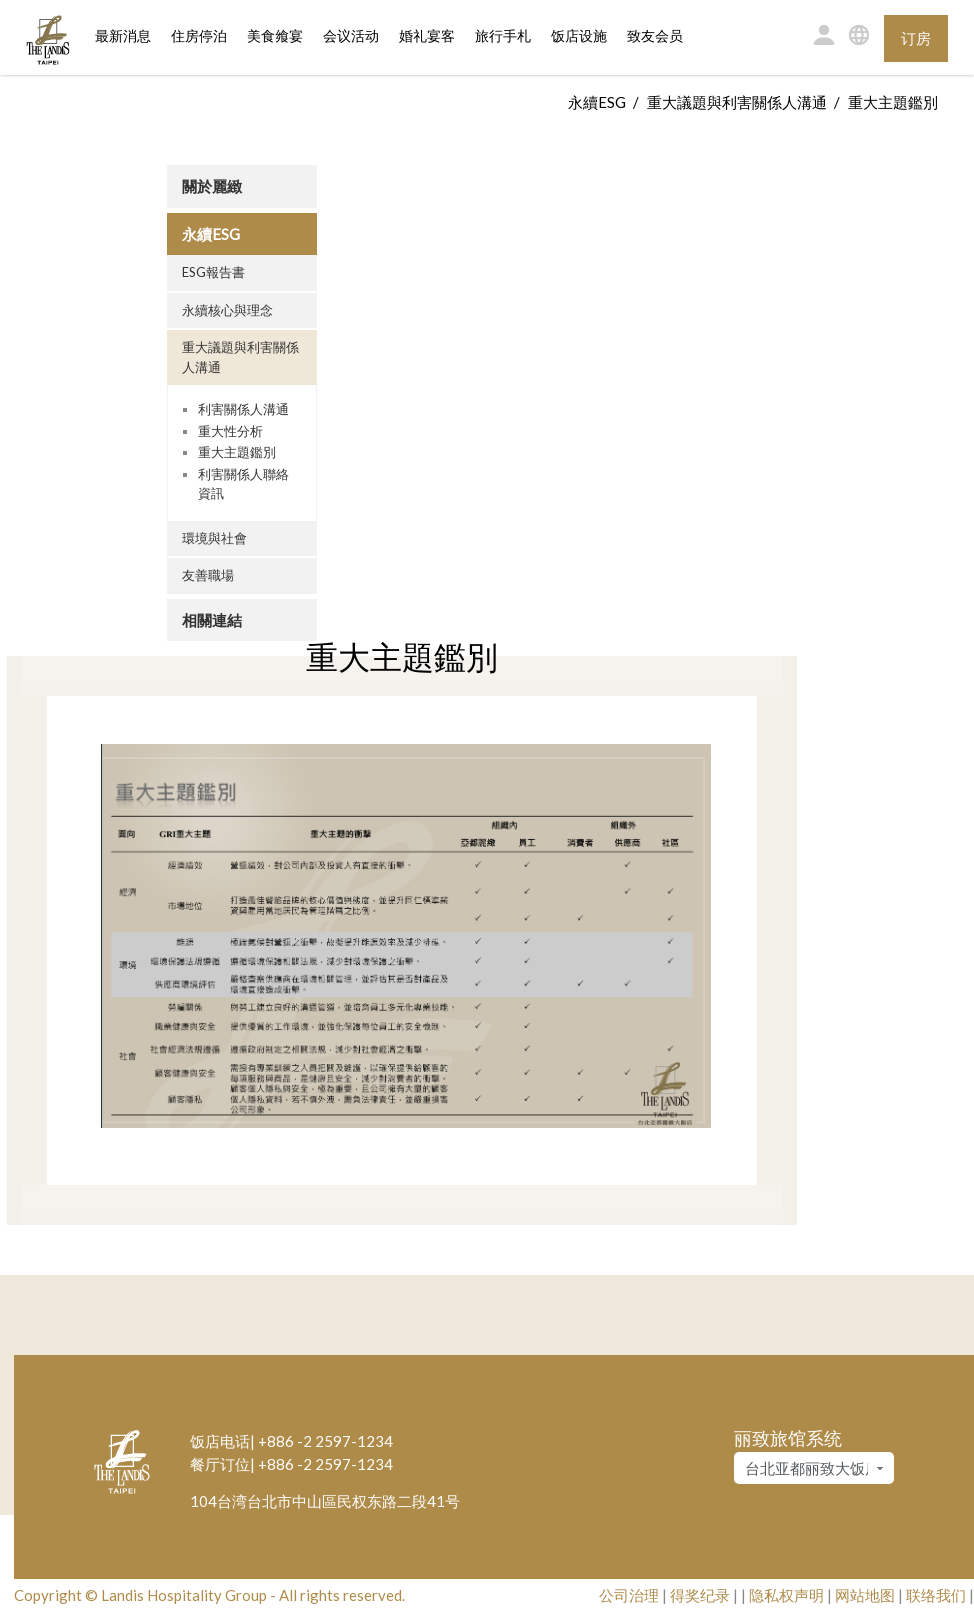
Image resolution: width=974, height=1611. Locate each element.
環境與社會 (214, 538)
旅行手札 (503, 36)
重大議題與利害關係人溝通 (737, 102)
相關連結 (212, 620)
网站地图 (865, 1595)
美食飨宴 (275, 36)
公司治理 (629, 1595)
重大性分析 (230, 431)
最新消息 (123, 36)
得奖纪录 (700, 1595)
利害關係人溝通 (243, 409)
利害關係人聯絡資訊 (243, 484)
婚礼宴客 (427, 36)
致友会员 (655, 36)
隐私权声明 (786, 1595)
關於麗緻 (212, 186)
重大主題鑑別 (237, 452)
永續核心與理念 (227, 310)
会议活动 (351, 36)
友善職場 (208, 575)
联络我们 (936, 1595)
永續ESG (597, 102)
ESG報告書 (213, 272)
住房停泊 (199, 35)
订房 (916, 38)
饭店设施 (579, 36)
